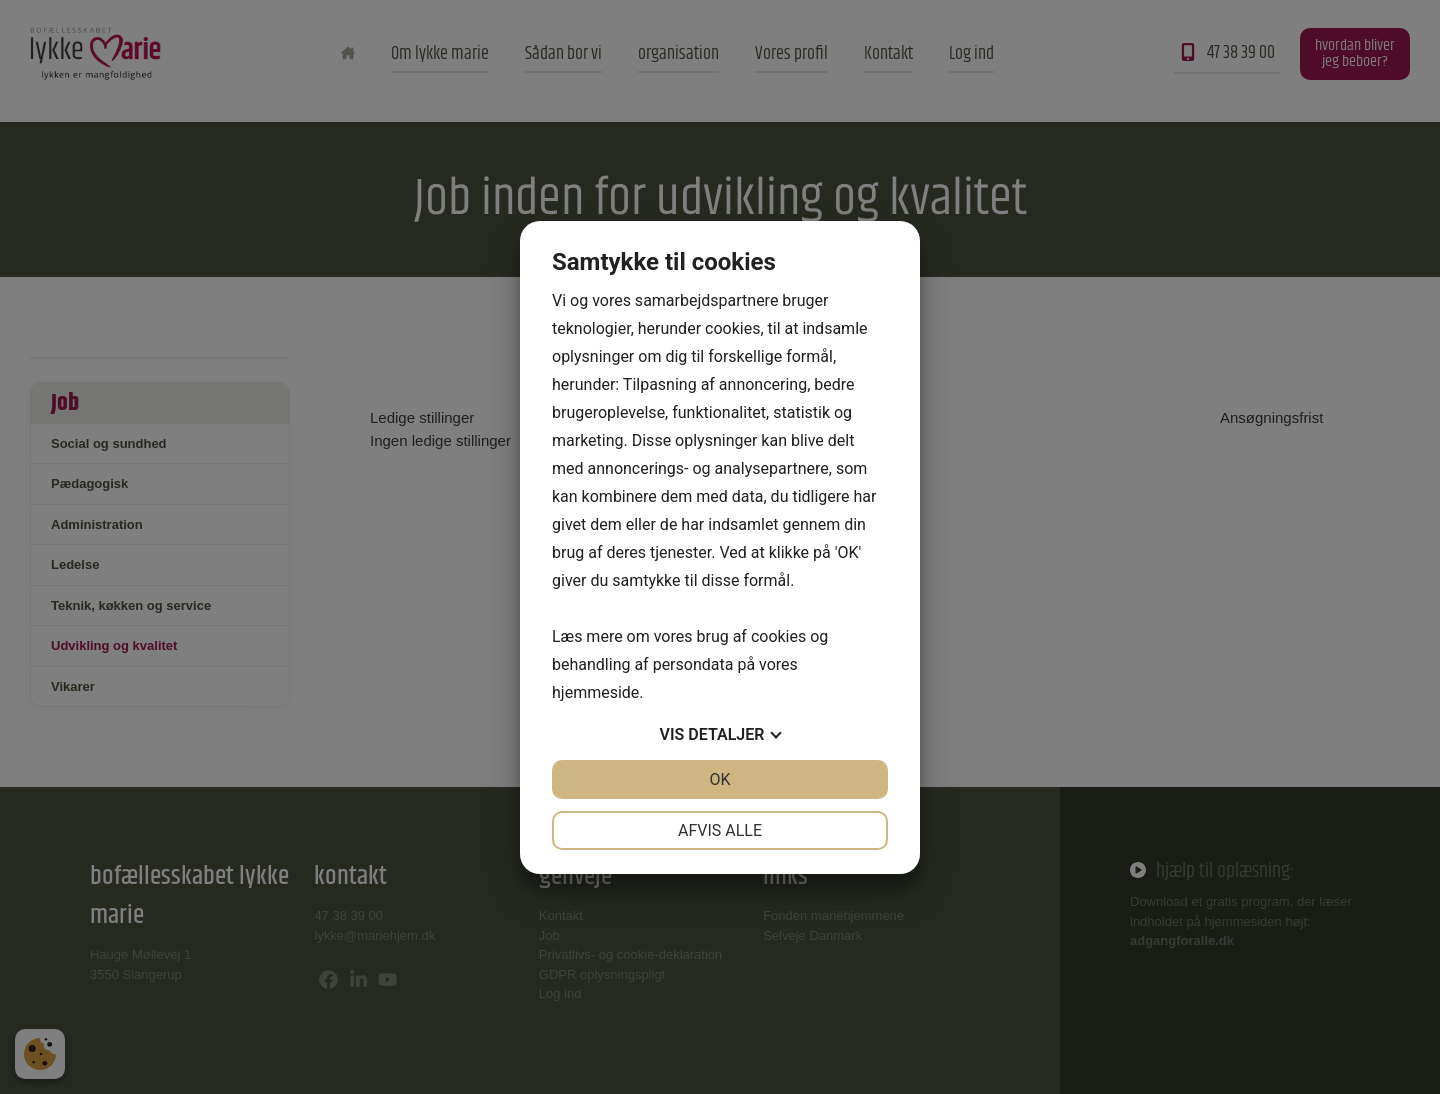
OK (719, 779)
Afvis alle (720, 830)
